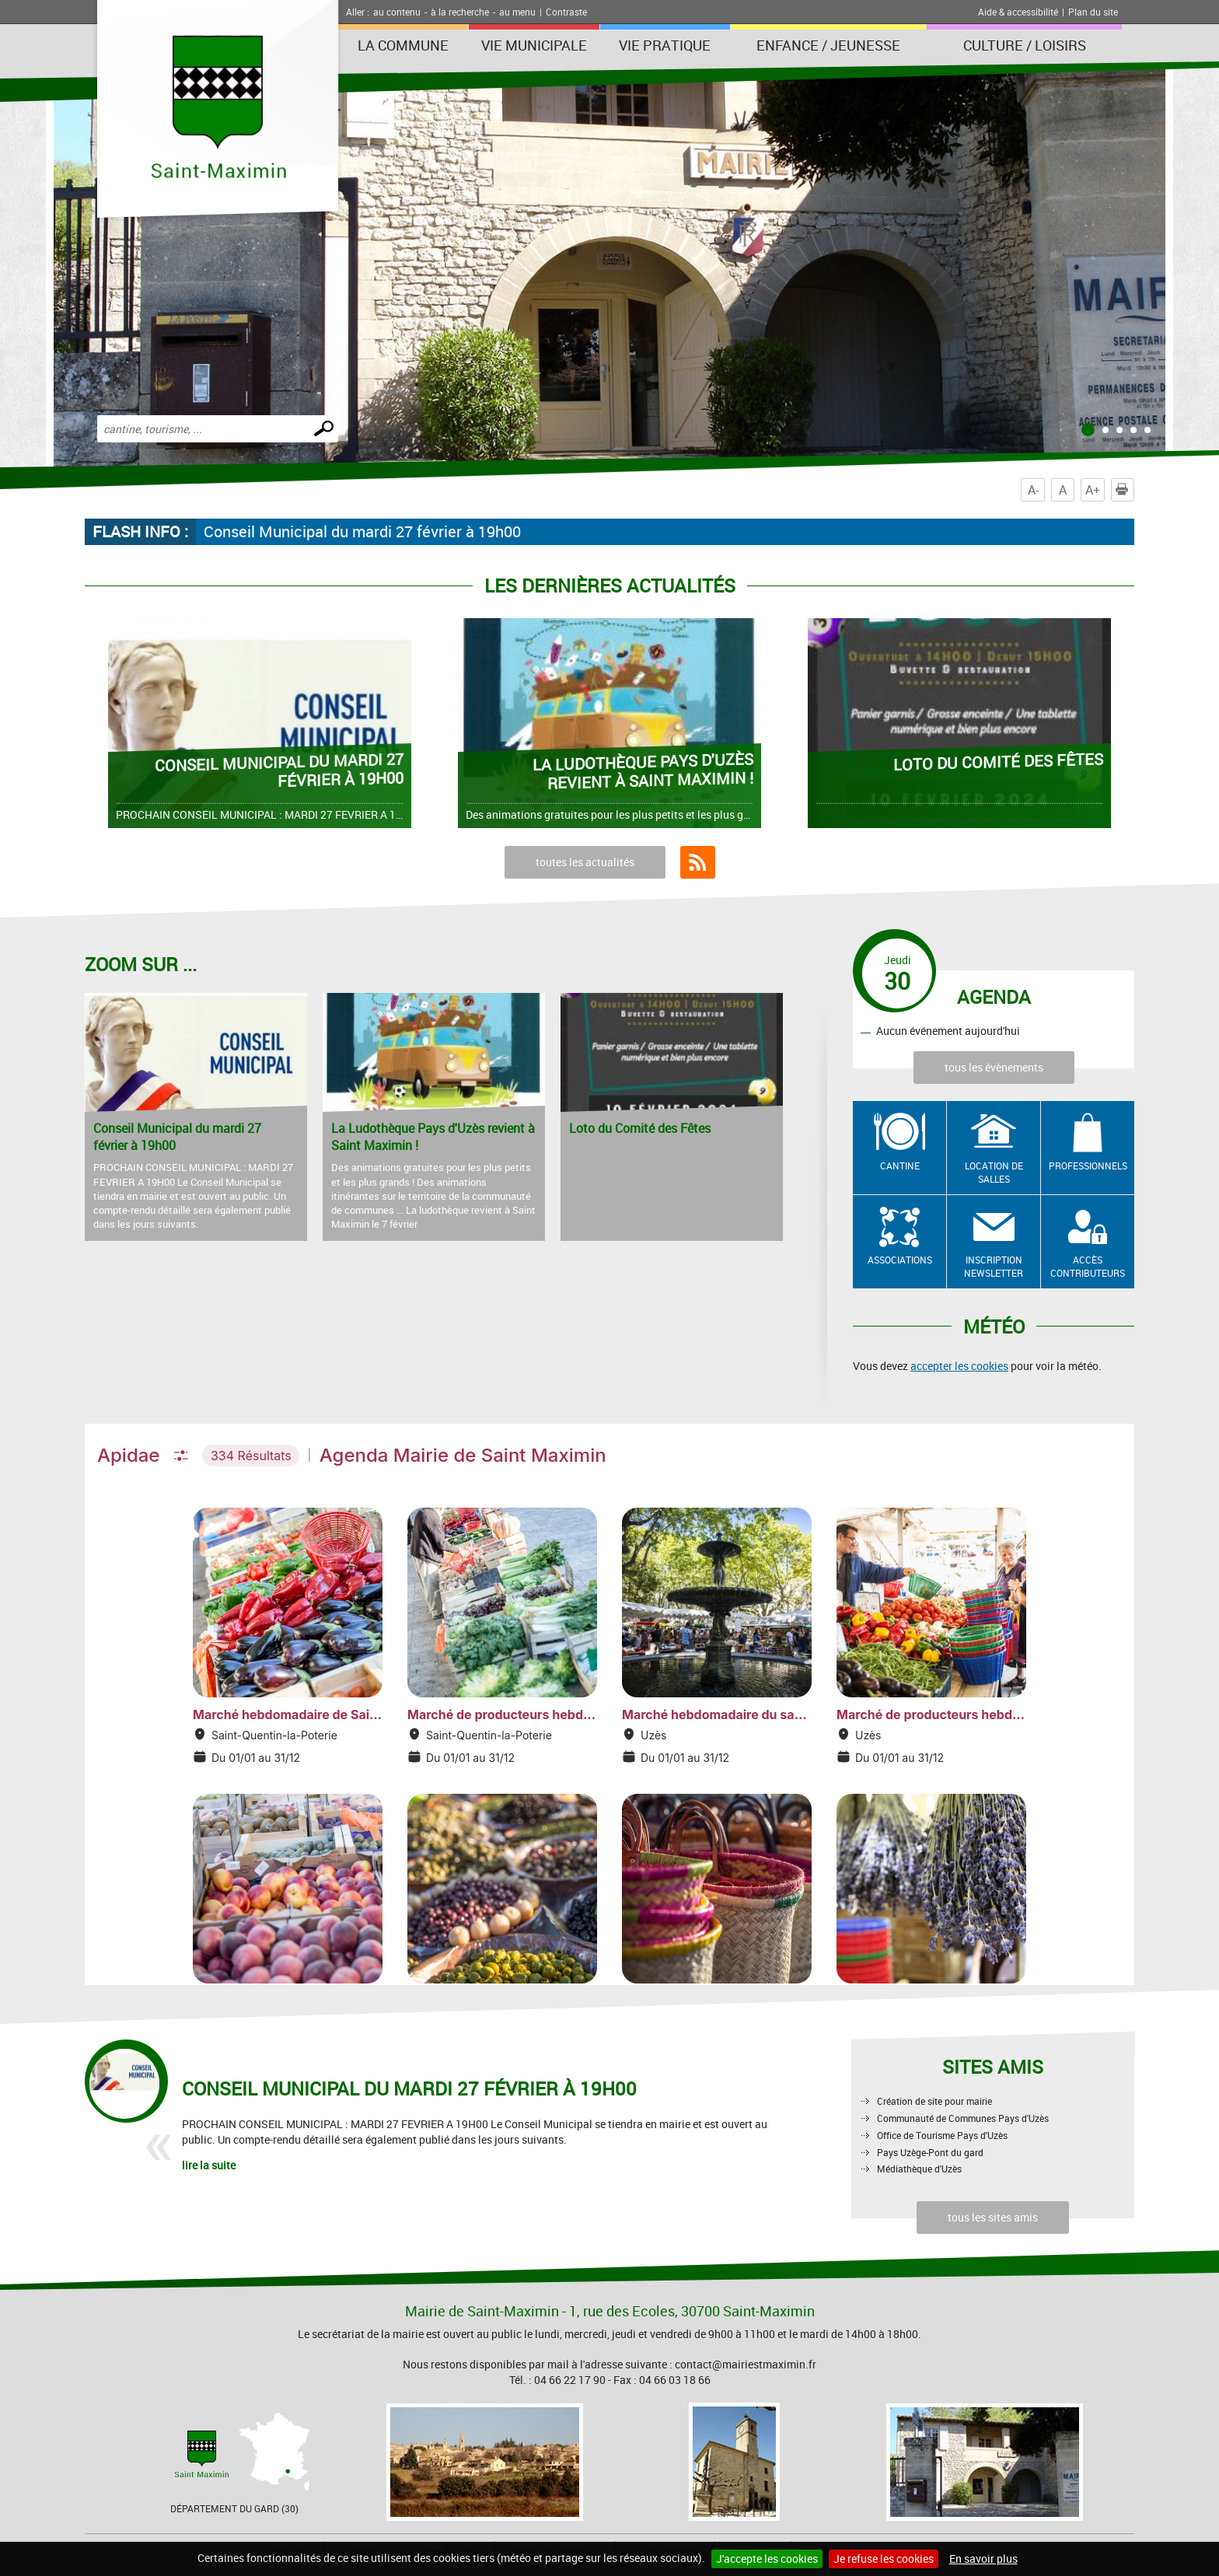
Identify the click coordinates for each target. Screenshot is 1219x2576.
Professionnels (1088, 1165)
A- (1033, 489)
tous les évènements (994, 1067)
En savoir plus (983, 2558)
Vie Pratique (665, 45)
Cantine (900, 1165)
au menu (517, 11)
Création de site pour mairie (934, 2101)
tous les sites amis (993, 2217)
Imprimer (1125, 489)
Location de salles (994, 1172)
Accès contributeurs (1087, 1266)
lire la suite (209, 2165)
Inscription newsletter (993, 1266)
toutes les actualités (585, 862)
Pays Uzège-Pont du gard (930, 2152)
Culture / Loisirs (1024, 45)
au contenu (397, 11)
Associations (900, 1259)
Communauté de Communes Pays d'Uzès (963, 2118)
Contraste (566, 11)
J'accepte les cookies (767, 2558)
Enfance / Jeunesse (828, 45)
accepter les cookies (959, 1365)
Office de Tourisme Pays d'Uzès (942, 2135)
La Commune (403, 45)
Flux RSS (697, 862)
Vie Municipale (534, 45)
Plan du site (1093, 11)
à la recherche (460, 11)
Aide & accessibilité (1018, 11)
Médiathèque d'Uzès (919, 2168)
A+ (1092, 489)
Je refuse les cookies (883, 2558)
